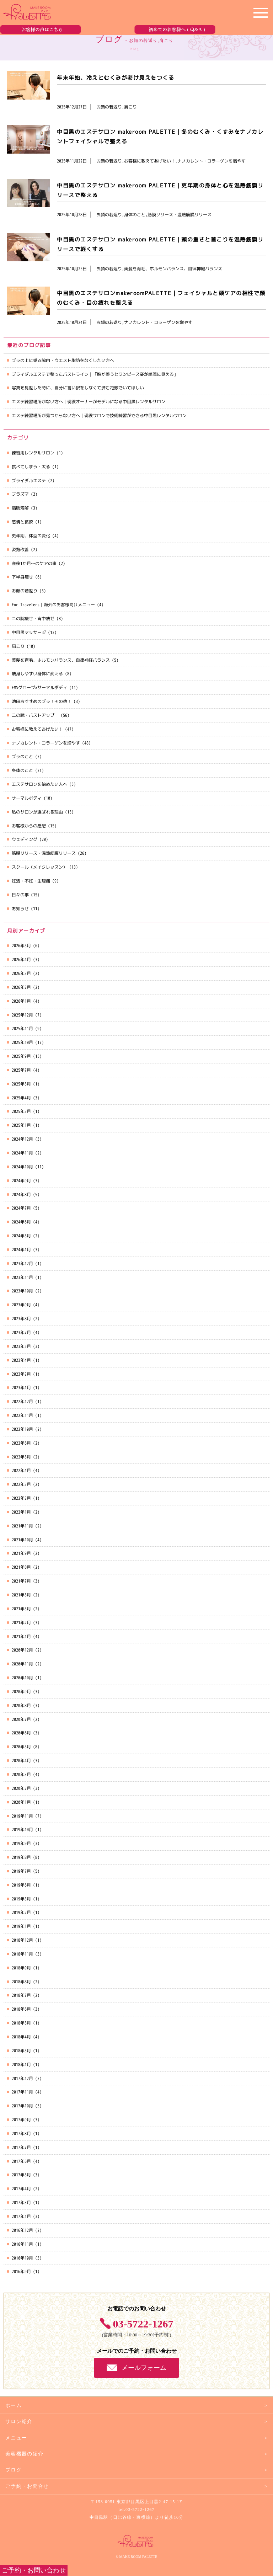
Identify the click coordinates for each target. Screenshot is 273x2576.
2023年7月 (21, 1332)
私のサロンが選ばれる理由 (37, 812)
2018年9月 (21, 1968)
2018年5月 (21, 2023)
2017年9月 (21, 2120)
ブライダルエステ (29, 481)
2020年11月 (22, 1664)
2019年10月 (22, 1829)
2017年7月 (21, 2147)
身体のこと (22, 770)
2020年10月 (22, 1678)
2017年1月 (21, 2216)
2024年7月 (21, 1208)
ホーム (13, 2405)
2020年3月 (21, 1774)
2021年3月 (21, 1609)
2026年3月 (21, 973)
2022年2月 (21, 1498)
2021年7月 (21, 1581)
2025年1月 (21, 1125)
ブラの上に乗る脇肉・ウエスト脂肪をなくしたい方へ (63, 360)
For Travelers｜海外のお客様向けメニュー (53, 605)
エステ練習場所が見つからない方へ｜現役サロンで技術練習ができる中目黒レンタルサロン (99, 415)
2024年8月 (21, 1194)
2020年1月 (21, 1802)
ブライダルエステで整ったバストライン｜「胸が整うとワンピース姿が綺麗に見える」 (95, 374)
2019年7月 (21, 1871)
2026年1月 (21, 1001)
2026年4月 (21, 959)
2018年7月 (21, 1995)
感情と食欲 (22, 522)
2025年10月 (22, 1042)
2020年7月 (21, 1719)
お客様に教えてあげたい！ (37, 729)
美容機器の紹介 (24, 2454)
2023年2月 (21, 1374)
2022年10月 (22, 1429)
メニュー (16, 2438)
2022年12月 (22, 1401)
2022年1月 (21, 1512)
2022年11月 (22, 1415)
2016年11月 (22, 2244)
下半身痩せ (22, 577)
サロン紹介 (19, 2421)
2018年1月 (21, 2065)
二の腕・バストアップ (35, 715)
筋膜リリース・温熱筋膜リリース (44, 853)
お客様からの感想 (29, 826)
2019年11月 (22, 1816)
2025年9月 (21, 1056)
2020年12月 (22, 1650)
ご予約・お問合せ (27, 2486)
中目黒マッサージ (29, 632)
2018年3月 (21, 2051)
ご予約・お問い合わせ (34, 2570)
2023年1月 (21, 1388)
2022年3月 (21, 1484)
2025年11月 (22, 1028)
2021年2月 (21, 1623)
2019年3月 (21, 1899)
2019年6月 (21, 1885)
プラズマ (20, 494)
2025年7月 (21, 1070)
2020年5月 (21, 1747)
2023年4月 (21, 1360)
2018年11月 (22, 1954)
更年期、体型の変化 (31, 536)
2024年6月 (21, 1222)
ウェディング (24, 839)
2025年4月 (21, 1098)
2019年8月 (21, 1857)
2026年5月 (21, 946)
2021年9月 (21, 1553)
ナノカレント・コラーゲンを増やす (46, 743)
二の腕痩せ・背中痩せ (33, 618)
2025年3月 (21, 1111)
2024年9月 (21, 1181)
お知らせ (20, 909)
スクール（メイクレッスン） (39, 867)
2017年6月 (21, 2161)
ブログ (13, 2470)
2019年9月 (21, 1843)
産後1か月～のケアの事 (34, 563)
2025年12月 (22, 1015)
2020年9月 (21, 1692)
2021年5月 (21, 1595)
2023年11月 (22, 1277)
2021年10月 (22, 1540)
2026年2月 (21, 987)
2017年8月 (21, 2133)
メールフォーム (144, 2367)
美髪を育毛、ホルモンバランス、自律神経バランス (61, 660)
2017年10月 (22, 2106)
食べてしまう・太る (31, 467)
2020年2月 (21, 1788)
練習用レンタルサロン (33, 453)
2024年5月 (21, 1236)
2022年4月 (21, 1470)
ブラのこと (22, 756)
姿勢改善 (20, 549)
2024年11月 (22, 1153)
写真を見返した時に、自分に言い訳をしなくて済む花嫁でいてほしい (78, 388)
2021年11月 (22, 1526)
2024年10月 (22, 1167)
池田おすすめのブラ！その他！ (41, 701)
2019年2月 (21, 1912)
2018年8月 (21, 1982)
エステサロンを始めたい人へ (39, 784)
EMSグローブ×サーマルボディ (39, 687)
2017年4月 (21, 2189)
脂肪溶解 (20, 508)
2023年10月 (22, 1291)
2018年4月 (21, 2037)
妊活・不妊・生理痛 (31, 881)
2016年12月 (22, 2230)
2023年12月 (22, 1263)
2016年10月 (22, 2258)
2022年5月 (21, 1457)
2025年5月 (21, 1084)
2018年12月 (22, 1940)
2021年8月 (21, 1567)
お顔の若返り (24, 591)
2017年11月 (22, 2092)
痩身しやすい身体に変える (37, 674)
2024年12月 (22, 1139)
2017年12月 (22, 2078)
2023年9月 (21, 1305)
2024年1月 (21, 1250)
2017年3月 (21, 2202)
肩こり (18, 646)
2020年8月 (21, 1705)
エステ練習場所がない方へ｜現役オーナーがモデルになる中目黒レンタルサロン (88, 402)
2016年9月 (21, 2271)
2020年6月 (21, 1733)
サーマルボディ (27, 798)
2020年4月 (21, 1761)
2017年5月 (21, 2175)
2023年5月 (21, 1346)
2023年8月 (21, 1319)
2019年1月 (21, 1926)
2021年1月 (21, 1636)
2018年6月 (21, 2009)
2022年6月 (21, 1443)
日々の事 (20, 895)
